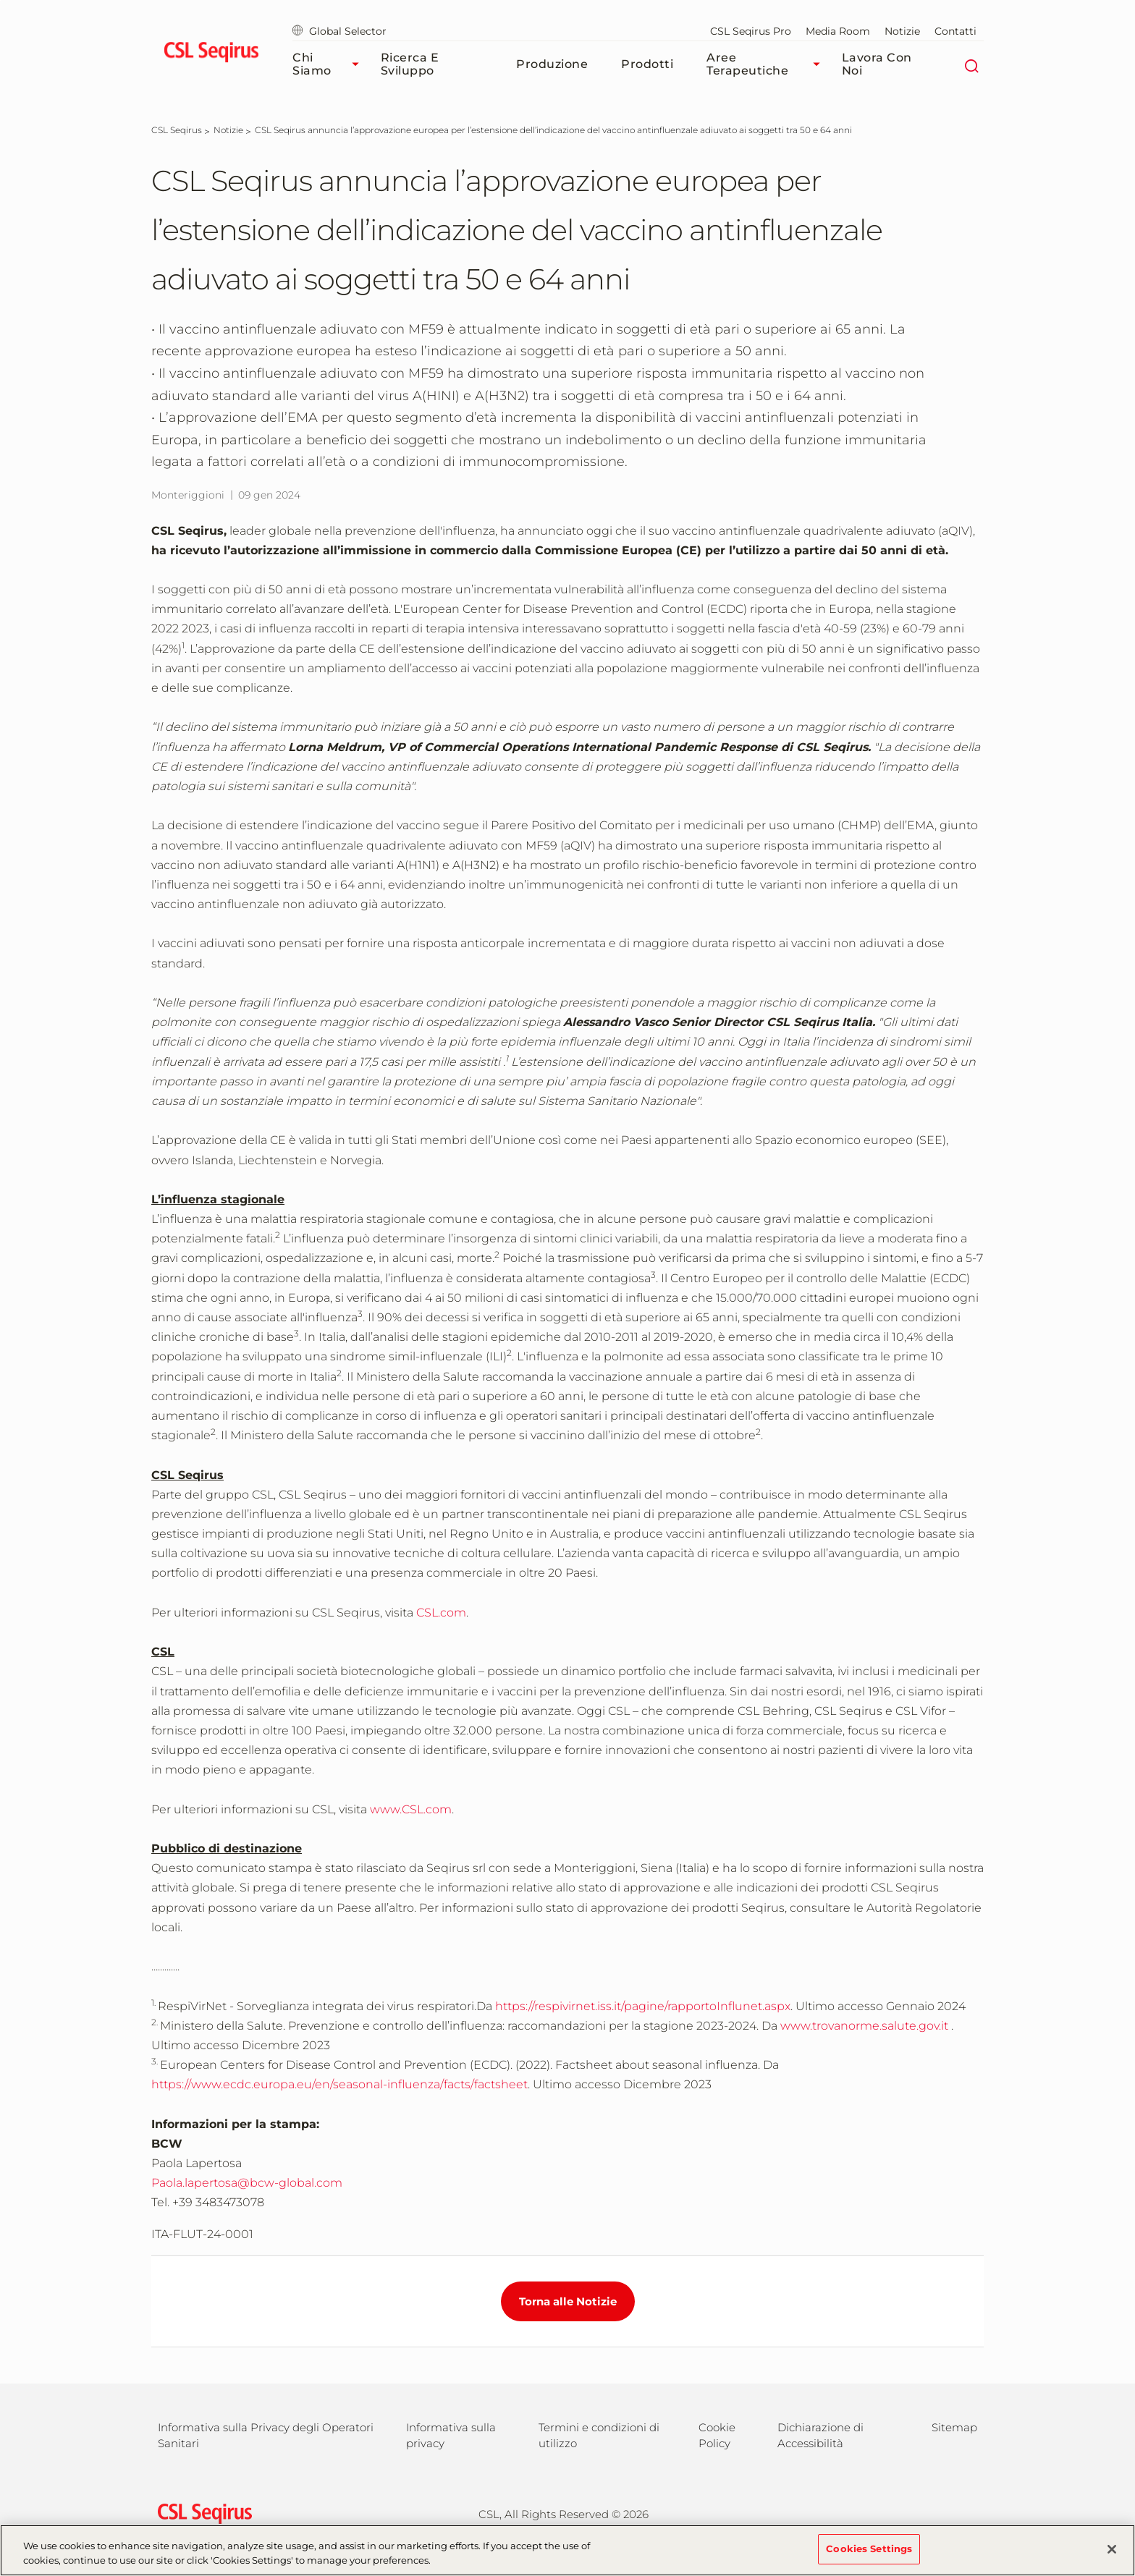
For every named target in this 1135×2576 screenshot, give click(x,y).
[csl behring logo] (201, 2513)
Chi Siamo (329, 64)
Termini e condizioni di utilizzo (599, 2435)
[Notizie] (228, 129)
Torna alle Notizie (568, 2301)
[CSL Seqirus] (176, 129)
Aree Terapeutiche (766, 64)
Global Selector (339, 31)
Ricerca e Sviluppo (410, 64)
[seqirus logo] (211, 54)
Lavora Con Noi (877, 64)
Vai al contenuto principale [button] (0, 0)
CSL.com (441, 1612)
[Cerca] (971, 64)
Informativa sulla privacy (451, 2435)
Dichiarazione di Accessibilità (820, 2435)
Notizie (902, 31)
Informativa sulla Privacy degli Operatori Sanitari (266, 2435)
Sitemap (954, 2427)
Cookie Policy (717, 2435)
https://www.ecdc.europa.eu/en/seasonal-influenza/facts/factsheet (339, 2084)
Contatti (955, 31)
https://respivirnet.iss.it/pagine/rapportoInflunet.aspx (642, 2006)
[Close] (1112, 2557)
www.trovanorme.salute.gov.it (864, 2026)
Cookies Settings (869, 2557)
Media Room (838, 31)
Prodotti (647, 64)
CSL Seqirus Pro (750, 31)
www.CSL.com (411, 1809)
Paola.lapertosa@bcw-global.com (246, 2183)
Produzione (552, 64)
